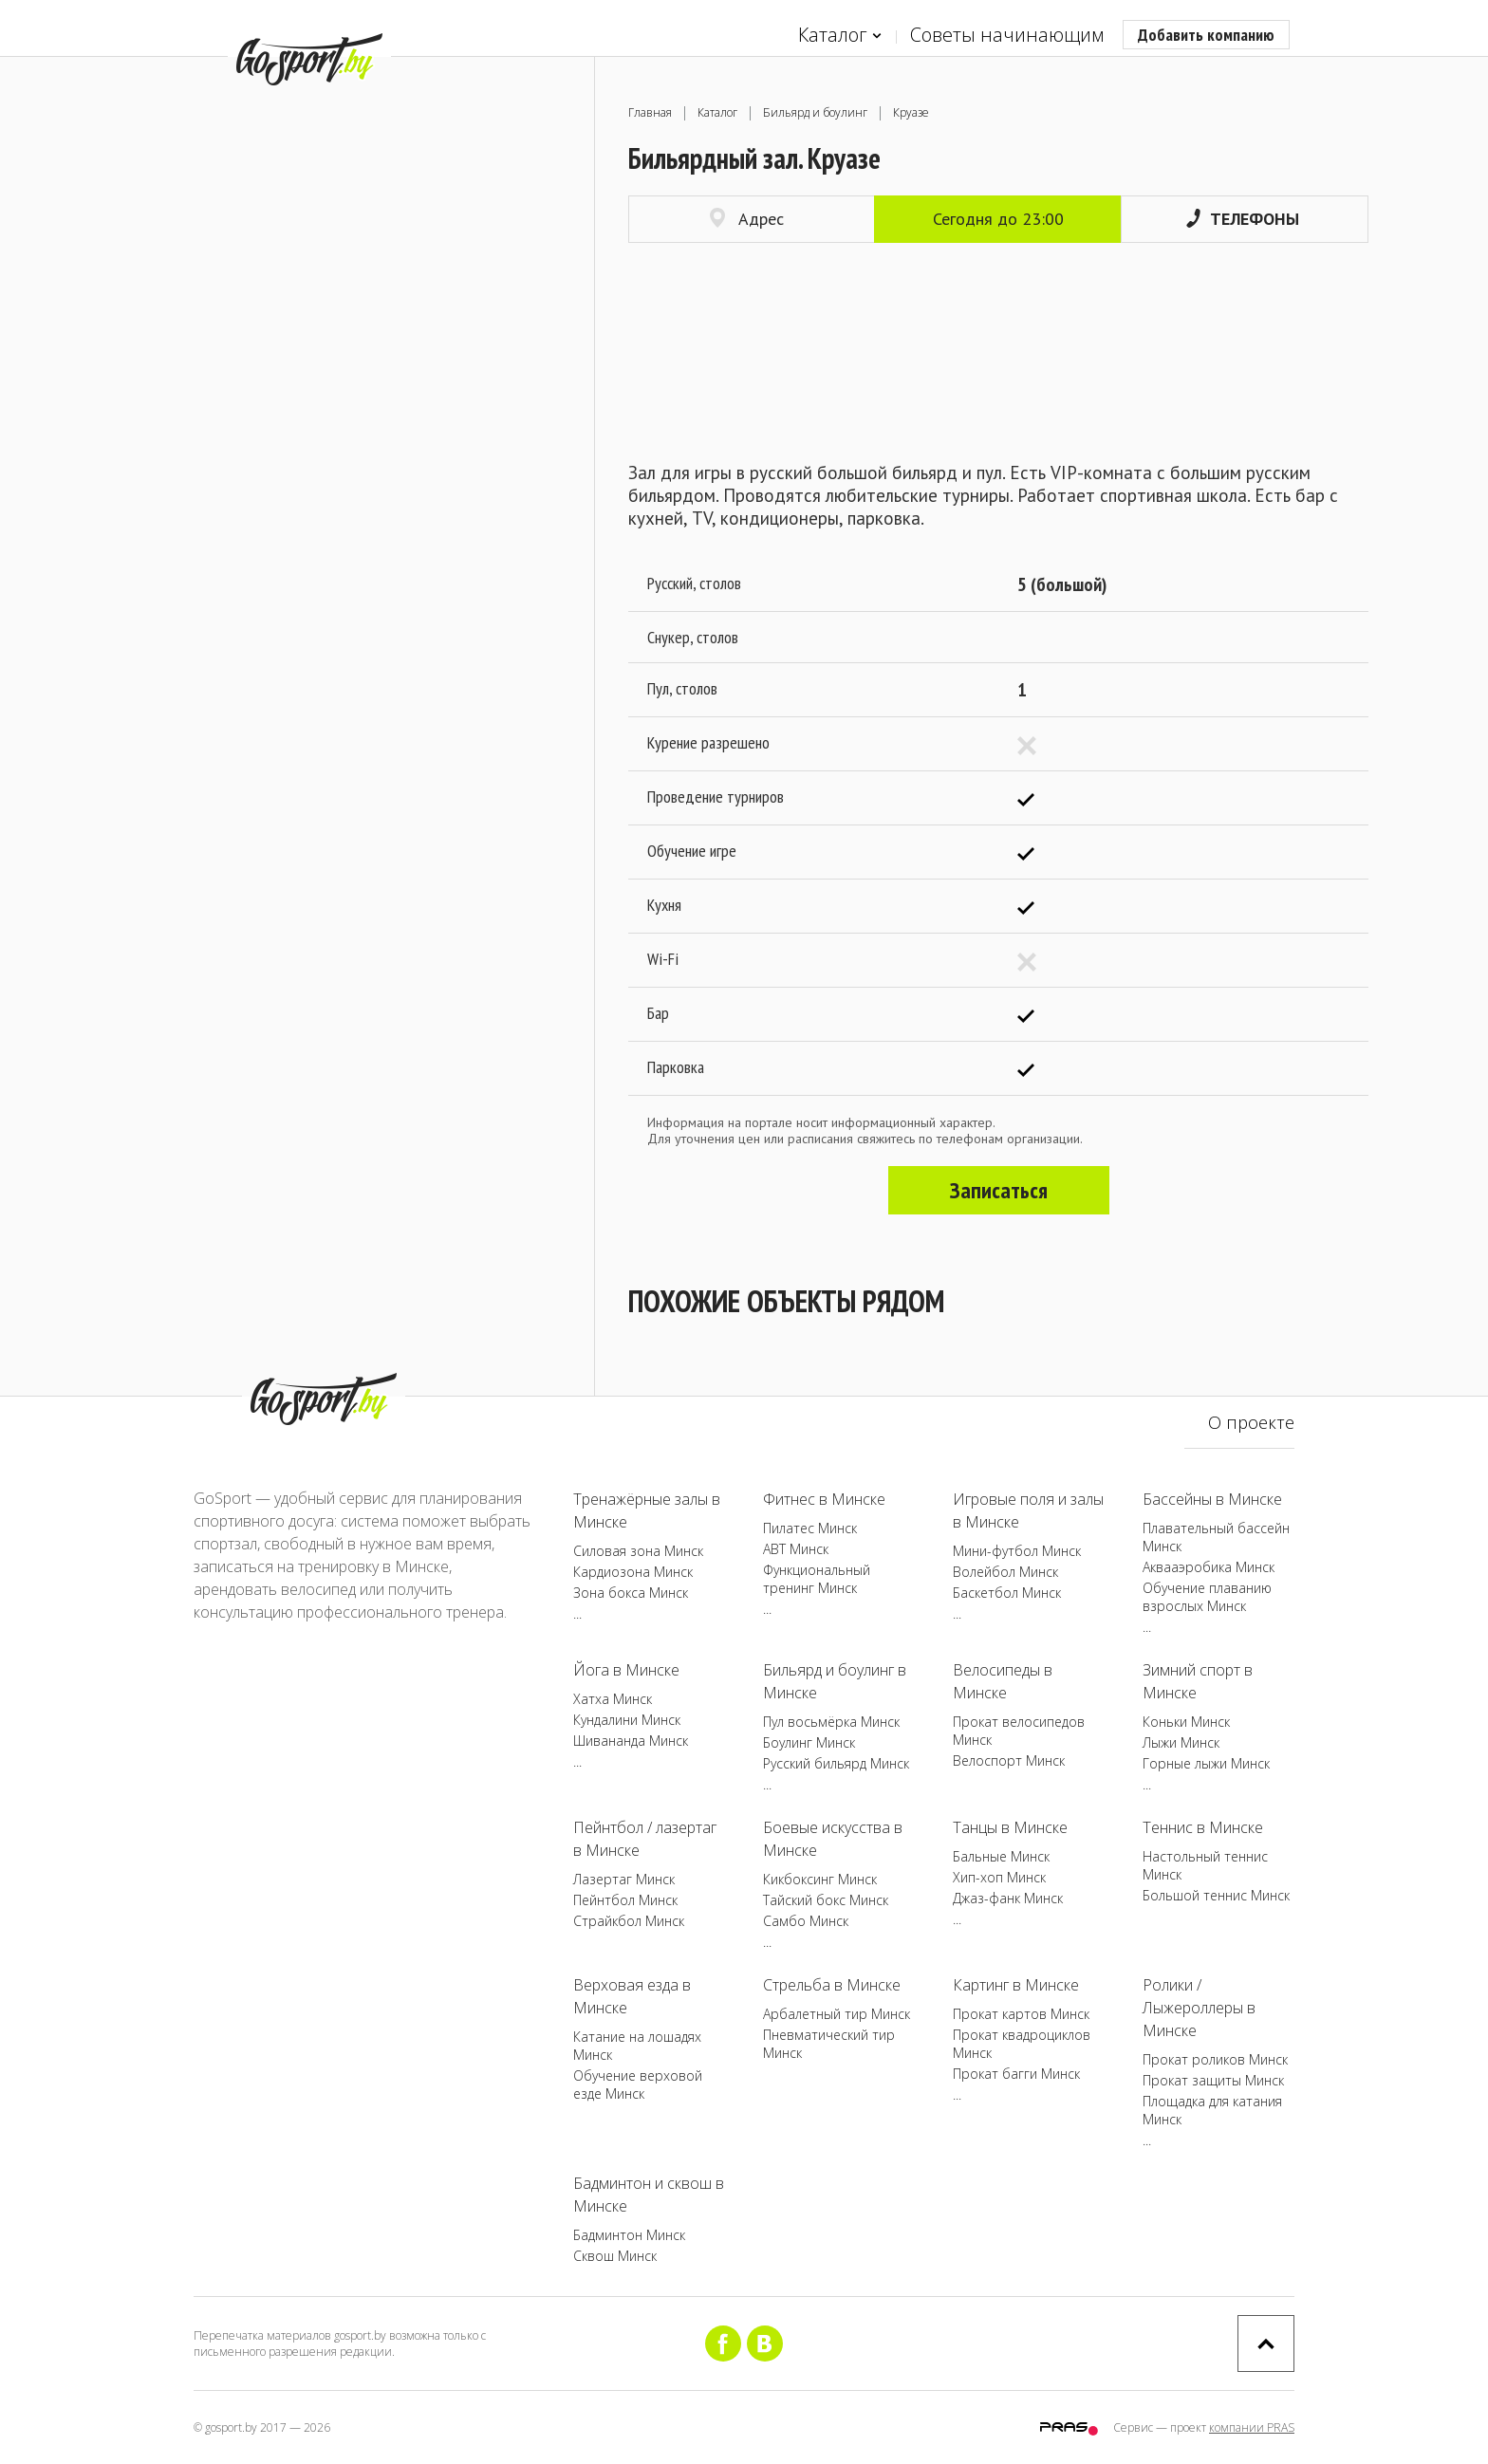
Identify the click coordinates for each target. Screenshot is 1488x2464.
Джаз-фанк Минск (1008, 1898)
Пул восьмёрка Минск (831, 1722)
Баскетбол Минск (1007, 1593)
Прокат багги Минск (1016, 2074)
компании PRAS (1251, 2427)
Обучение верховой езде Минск (637, 2084)
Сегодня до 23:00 (998, 219)
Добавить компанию (1206, 35)
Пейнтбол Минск (625, 1900)
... (577, 1613)
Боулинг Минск (809, 1742)
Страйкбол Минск (628, 1921)
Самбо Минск (805, 1921)
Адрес (747, 219)
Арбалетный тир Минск (836, 2014)
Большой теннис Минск (1216, 1895)
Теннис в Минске (1203, 1827)
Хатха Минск (612, 1699)
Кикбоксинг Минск (820, 1879)
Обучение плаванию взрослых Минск (1207, 1597)
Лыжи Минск (1181, 1742)
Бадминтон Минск (629, 2235)
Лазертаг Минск (624, 1879)
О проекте (1251, 1422)
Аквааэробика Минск (1208, 1567)
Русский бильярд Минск (836, 1763)
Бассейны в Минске (1212, 1499)
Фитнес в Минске (824, 1499)
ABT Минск (795, 1549)
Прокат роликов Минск (1215, 2059)
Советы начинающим (1007, 34)
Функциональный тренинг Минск (816, 1579)
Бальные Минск (1001, 1856)
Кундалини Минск (626, 1720)
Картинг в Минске (1016, 1984)
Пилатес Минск (810, 1528)
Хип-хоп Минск (999, 1877)
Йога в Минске (626, 1669)
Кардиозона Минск (633, 1572)
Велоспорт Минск (1009, 1760)
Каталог (840, 35)
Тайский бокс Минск (825, 1900)
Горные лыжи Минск (1206, 1763)
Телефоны (1242, 219)
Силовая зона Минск (638, 1551)
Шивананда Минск (630, 1741)
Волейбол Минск (1005, 1572)
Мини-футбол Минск (1017, 1551)
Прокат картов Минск (1021, 2014)
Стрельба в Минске (832, 1984)
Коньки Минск (1186, 1722)
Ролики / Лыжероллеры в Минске (1199, 2007)
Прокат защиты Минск (1213, 2080)
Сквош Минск (615, 2256)
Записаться (999, 1190)
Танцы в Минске (1010, 1827)
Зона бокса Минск (630, 1593)
